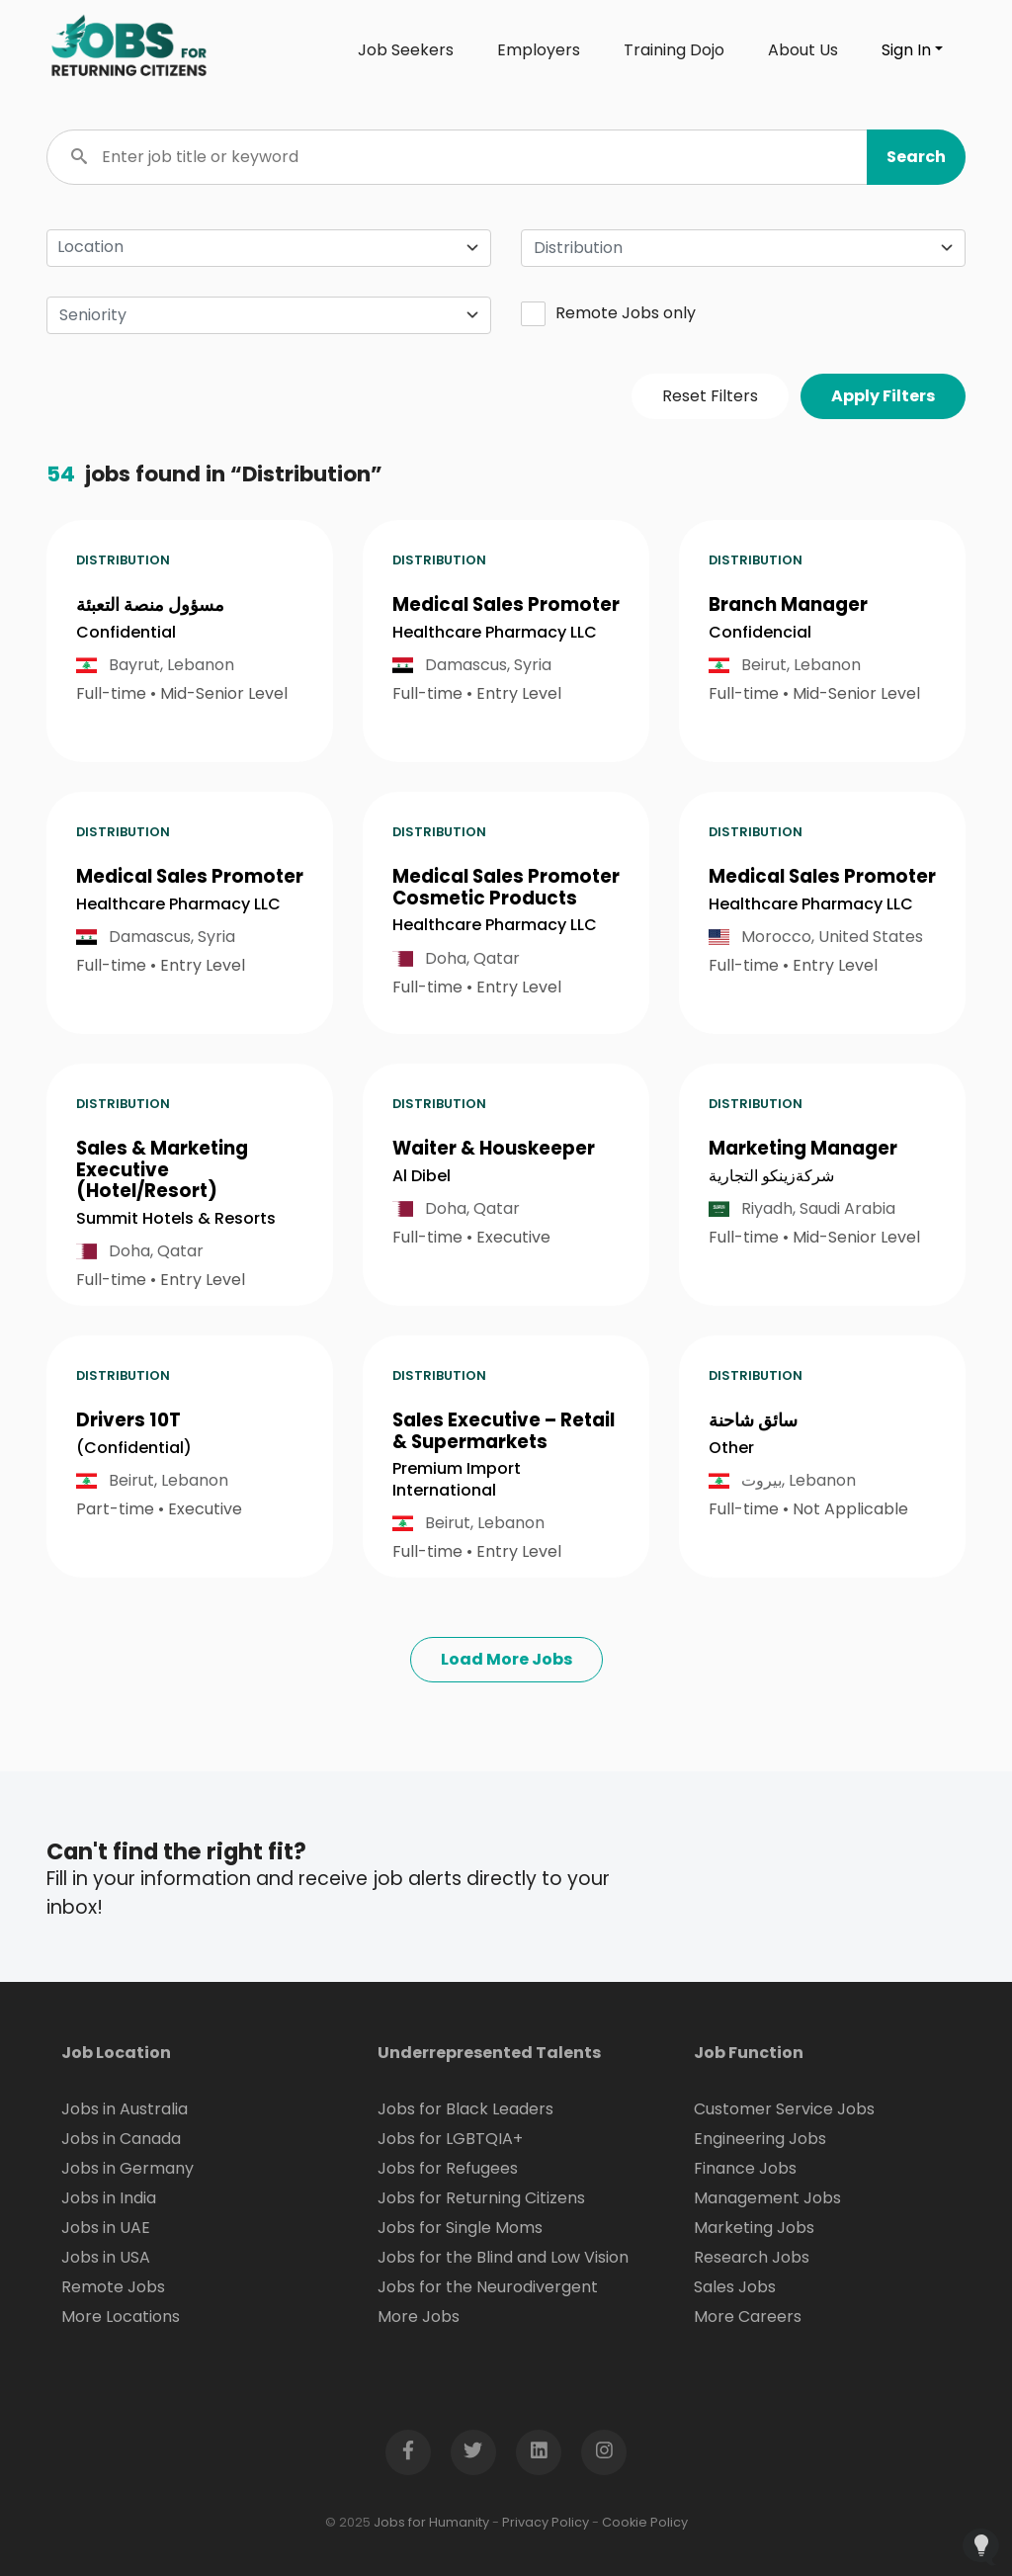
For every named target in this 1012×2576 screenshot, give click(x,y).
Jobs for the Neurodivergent (488, 2286)
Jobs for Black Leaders (465, 2109)
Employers (538, 50)
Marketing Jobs (754, 2227)
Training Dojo (674, 50)
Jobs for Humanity (431, 2522)
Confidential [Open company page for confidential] (126, 632)
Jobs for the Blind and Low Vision (503, 2257)
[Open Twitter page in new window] (473, 2452)
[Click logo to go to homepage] (130, 50)
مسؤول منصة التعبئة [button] (150, 604)
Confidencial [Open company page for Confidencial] (760, 632)
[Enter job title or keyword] (506, 157)
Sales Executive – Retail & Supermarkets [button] (503, 1431)
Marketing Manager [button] (803, 1148)
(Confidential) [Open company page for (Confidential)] (134, 1447)
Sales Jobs (735, 2286)
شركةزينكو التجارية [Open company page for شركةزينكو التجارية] (771, 1175)
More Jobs (419, 2316)
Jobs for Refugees (448, 2168)
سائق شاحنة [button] (753, 1420)
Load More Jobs (506, 1659)
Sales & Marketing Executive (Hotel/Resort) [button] (162, 1169)
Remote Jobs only (608, 313)
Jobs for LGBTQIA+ (450, 2138)
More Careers (747, 2316)
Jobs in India (108, 2198)
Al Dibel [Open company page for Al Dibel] (421, 1175)
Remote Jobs (113, 2286)
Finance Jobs (745, 2168)
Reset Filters (710, 396)
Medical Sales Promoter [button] (506, 604)
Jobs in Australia (124, 2109)
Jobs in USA (105, 2257)
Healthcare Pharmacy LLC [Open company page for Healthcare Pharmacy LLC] (494, 632)
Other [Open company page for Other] (731, 1447)
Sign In (906, 50)
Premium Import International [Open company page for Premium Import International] (456, 1479)
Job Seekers (406, 50)
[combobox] (743, 248)
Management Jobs (767, 2198)
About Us (803, 50)
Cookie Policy (645, 2522)
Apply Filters (883, 396)
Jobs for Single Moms (460, 2227)
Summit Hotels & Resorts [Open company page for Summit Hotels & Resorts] (176, 1218)
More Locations (120, 2316)
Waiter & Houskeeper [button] (493, 1148)
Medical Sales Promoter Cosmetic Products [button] (506, 887)
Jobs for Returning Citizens (481, 2198)
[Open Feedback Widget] (981, 2547)
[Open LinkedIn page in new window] (538, 2452)
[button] (916, 157)
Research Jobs (751, 2257)
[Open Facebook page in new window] (408, 2452)
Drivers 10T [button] (128, 1420)
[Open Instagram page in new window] (604, 2452)
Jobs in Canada (121, 2138)
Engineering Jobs (760, 2138)
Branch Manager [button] (788, 604)
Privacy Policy (545, 2522)
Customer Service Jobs (784, 2109)
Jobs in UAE (105, 2227)
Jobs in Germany (127, 2168)
